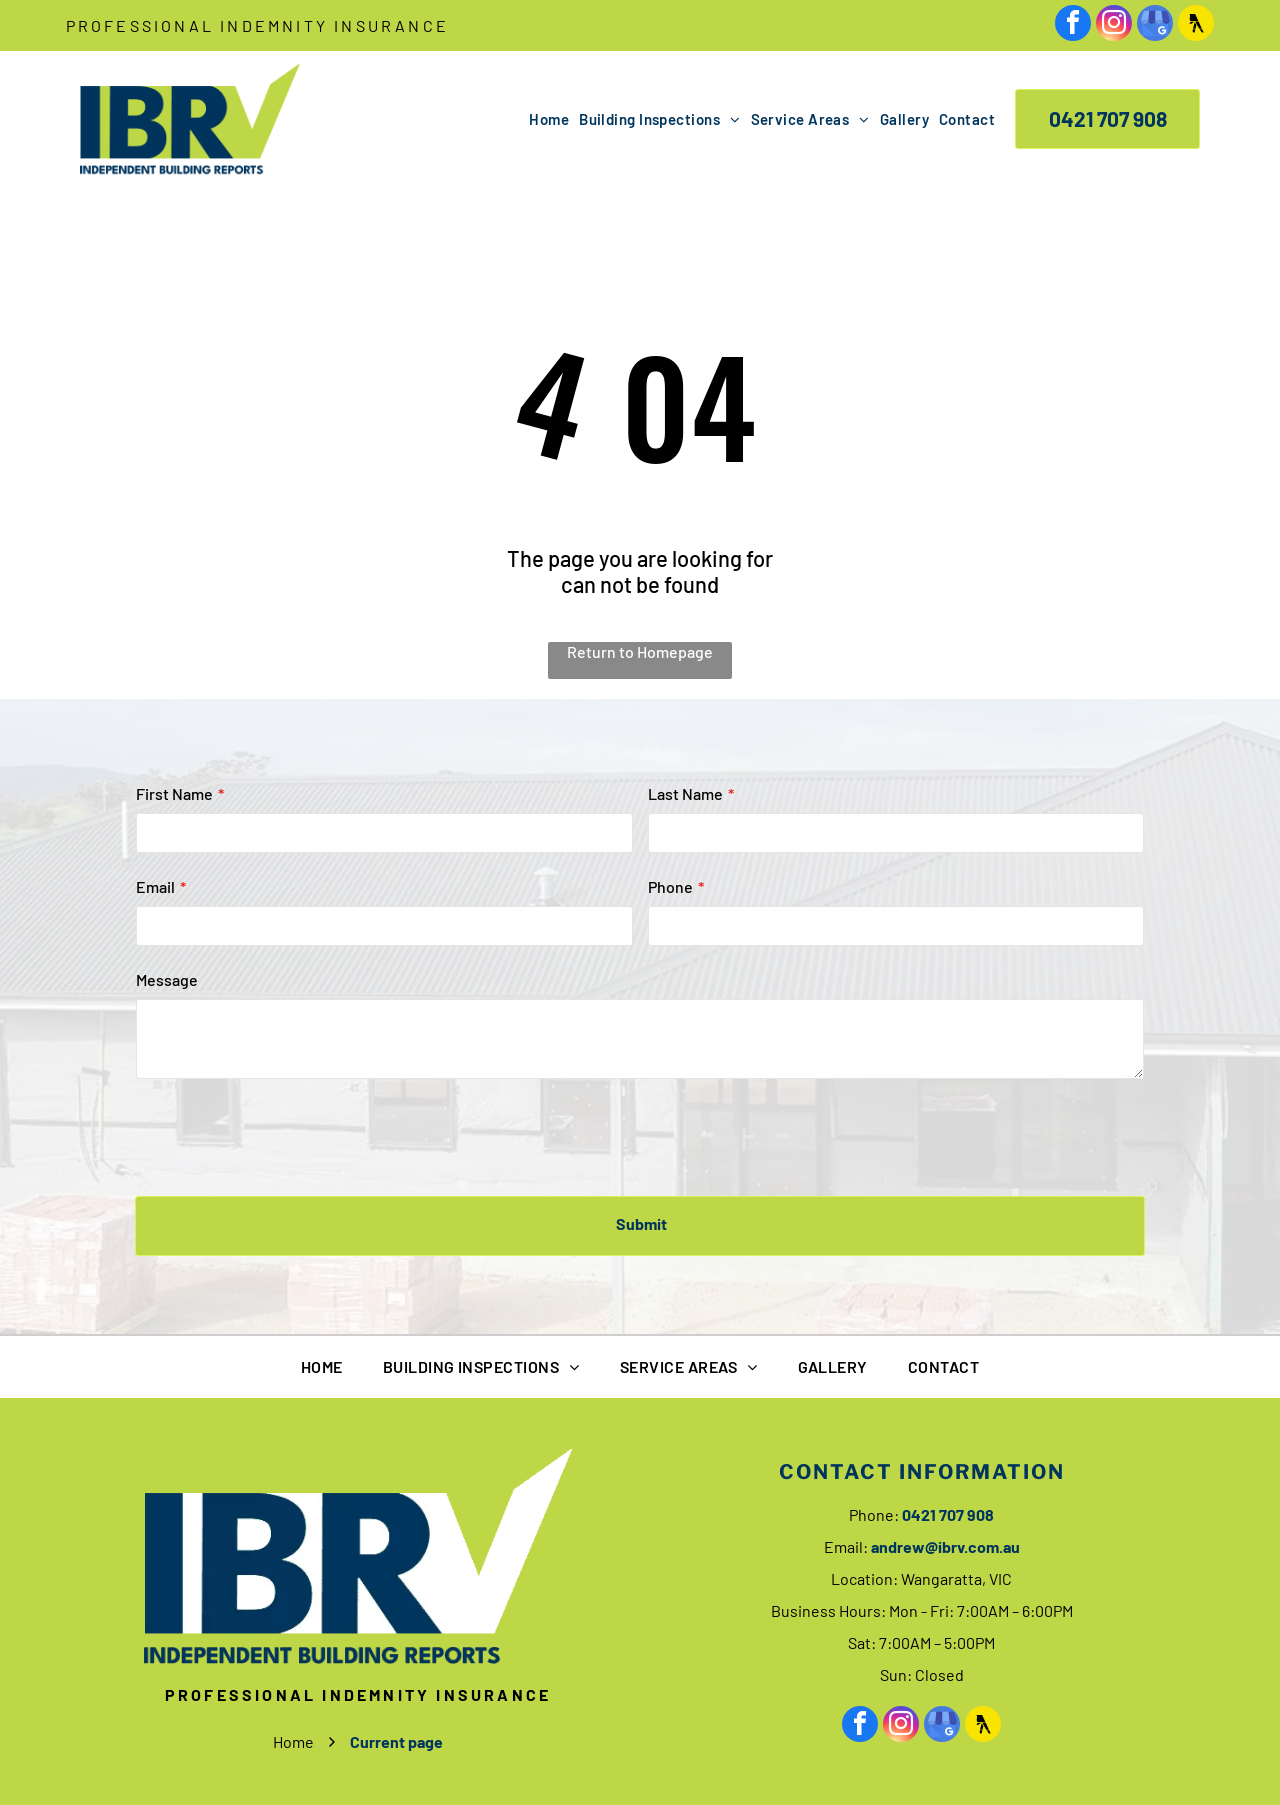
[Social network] (1196, 25)
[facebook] (1073, 25)
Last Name (685, 793)
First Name (174, 793)
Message (167, 979)
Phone (670, 886)
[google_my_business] (1155, 25)
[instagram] (1114, 25)
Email (155, 886)
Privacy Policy (659, 1773)
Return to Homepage (640, 651)
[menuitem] (544, 119)
